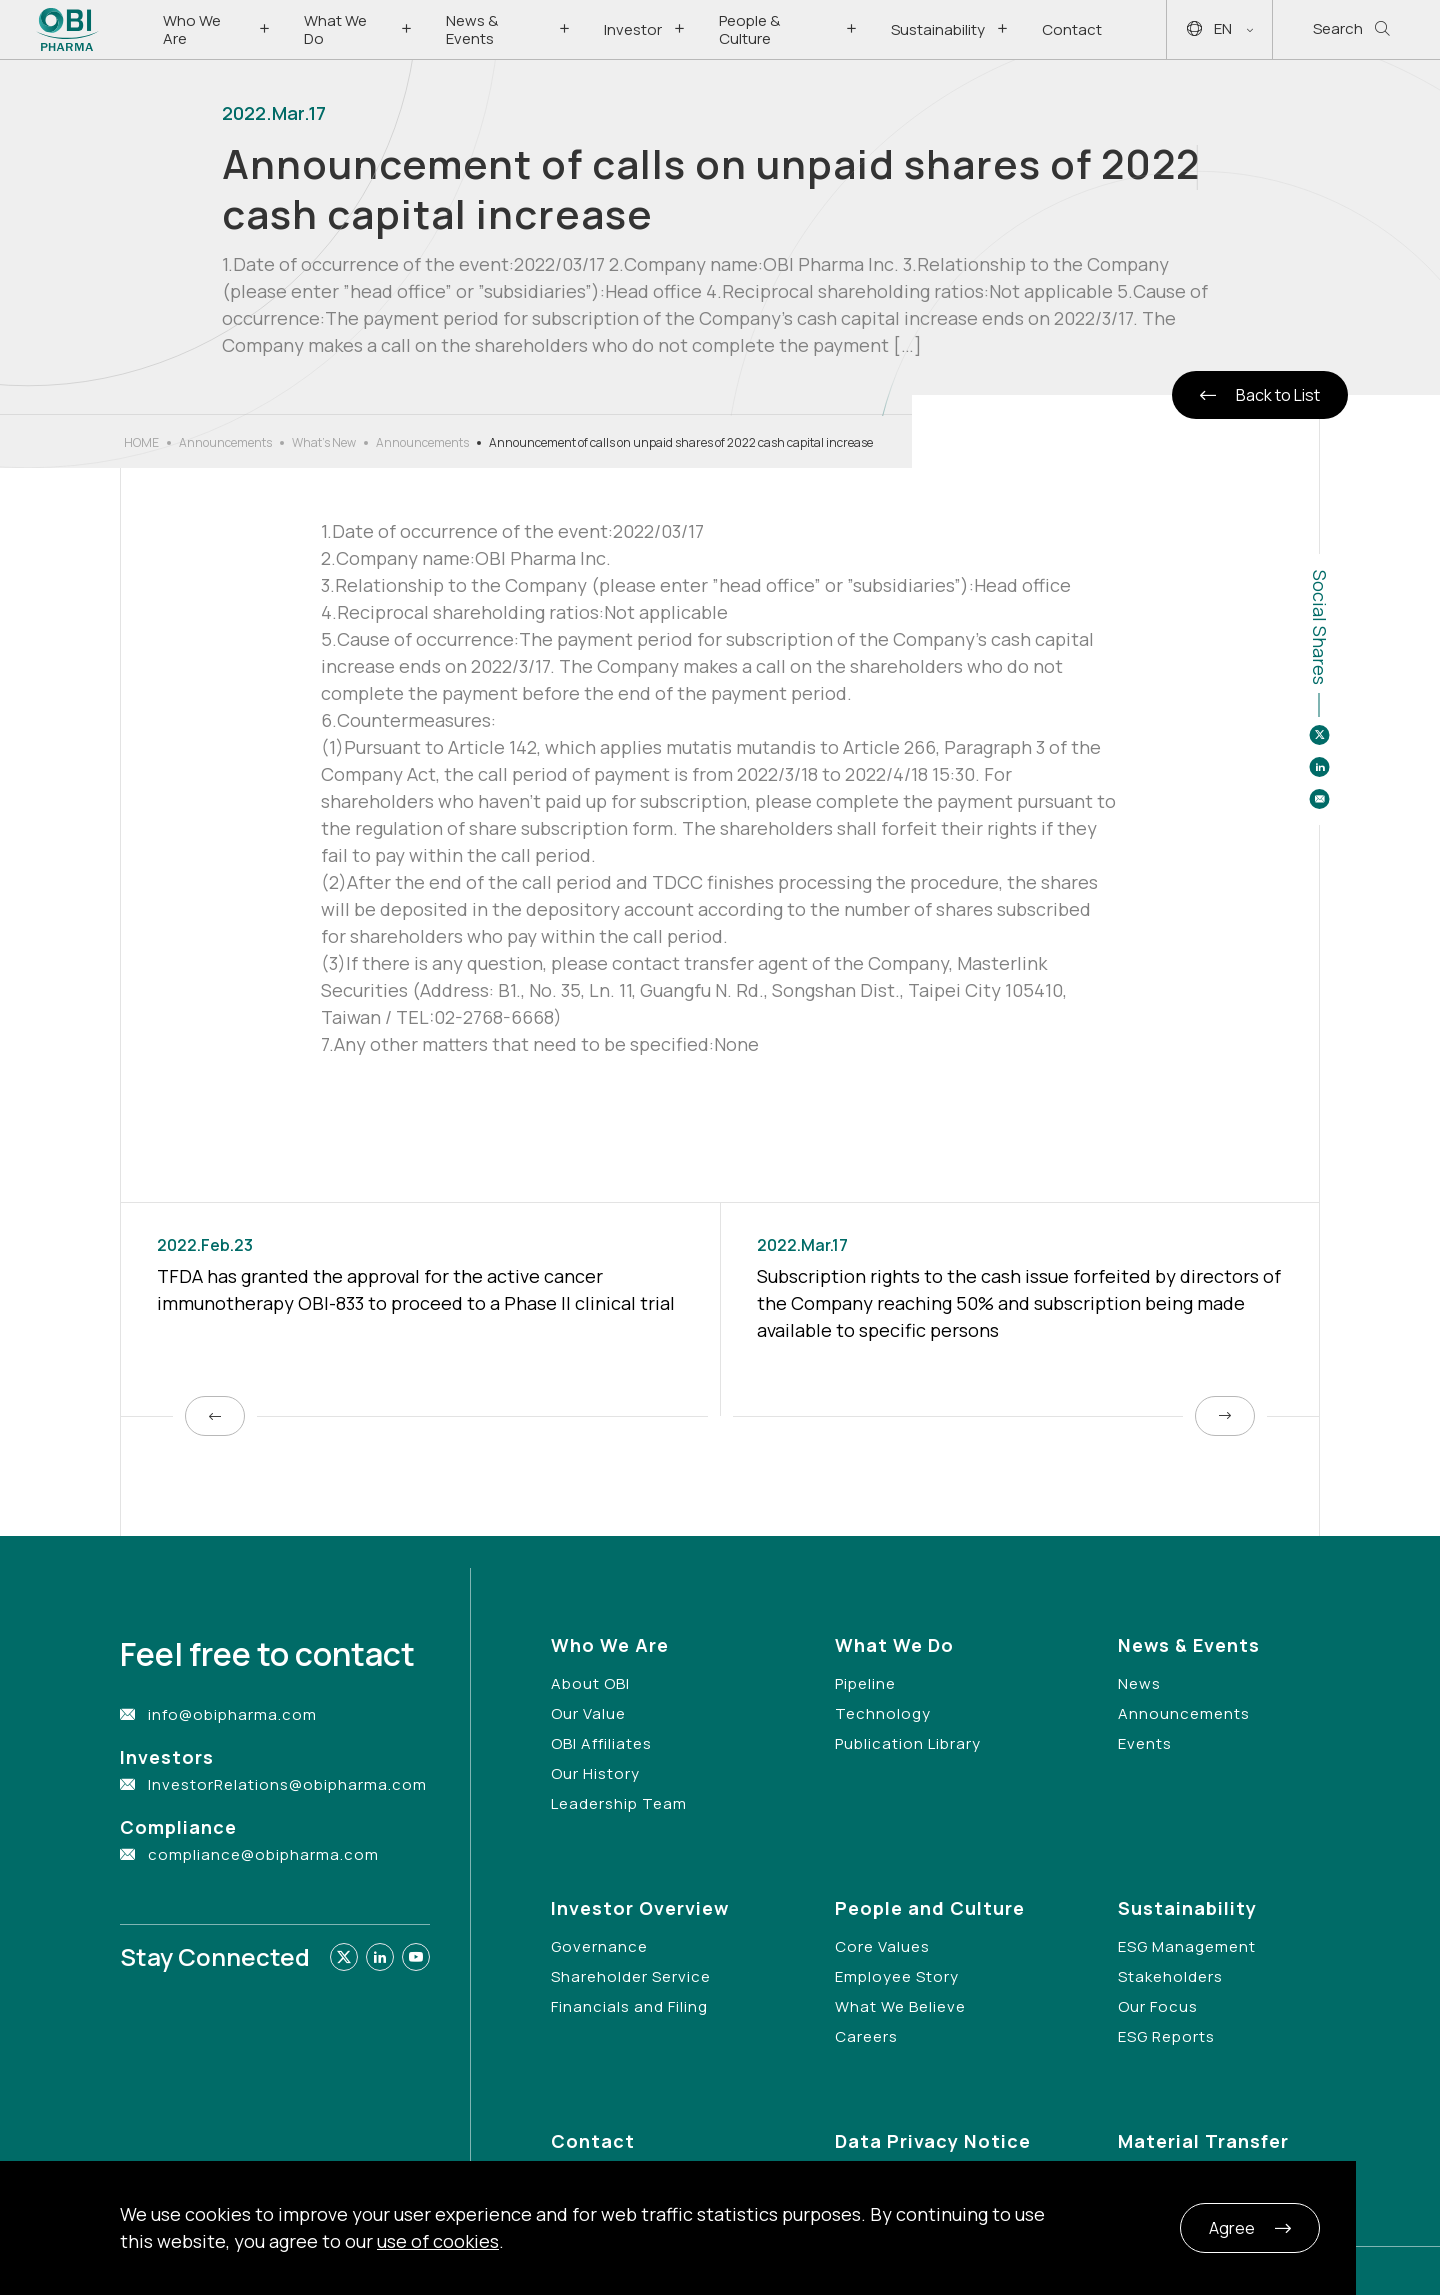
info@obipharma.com (232, 1714)
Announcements (225, 442)
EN (1220, 29)
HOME (141, 442)
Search (1351, 29)
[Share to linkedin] (1319, 767)
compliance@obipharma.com (263, 1854)
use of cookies (438, 2241)
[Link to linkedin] (380, 1957)
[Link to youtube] (416, 1957)
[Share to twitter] (1319, 735)
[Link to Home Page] (67, 29)
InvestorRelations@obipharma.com (287, 1784)
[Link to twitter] (344, 1957)
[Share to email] (1319, 799)
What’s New (324, 442)
